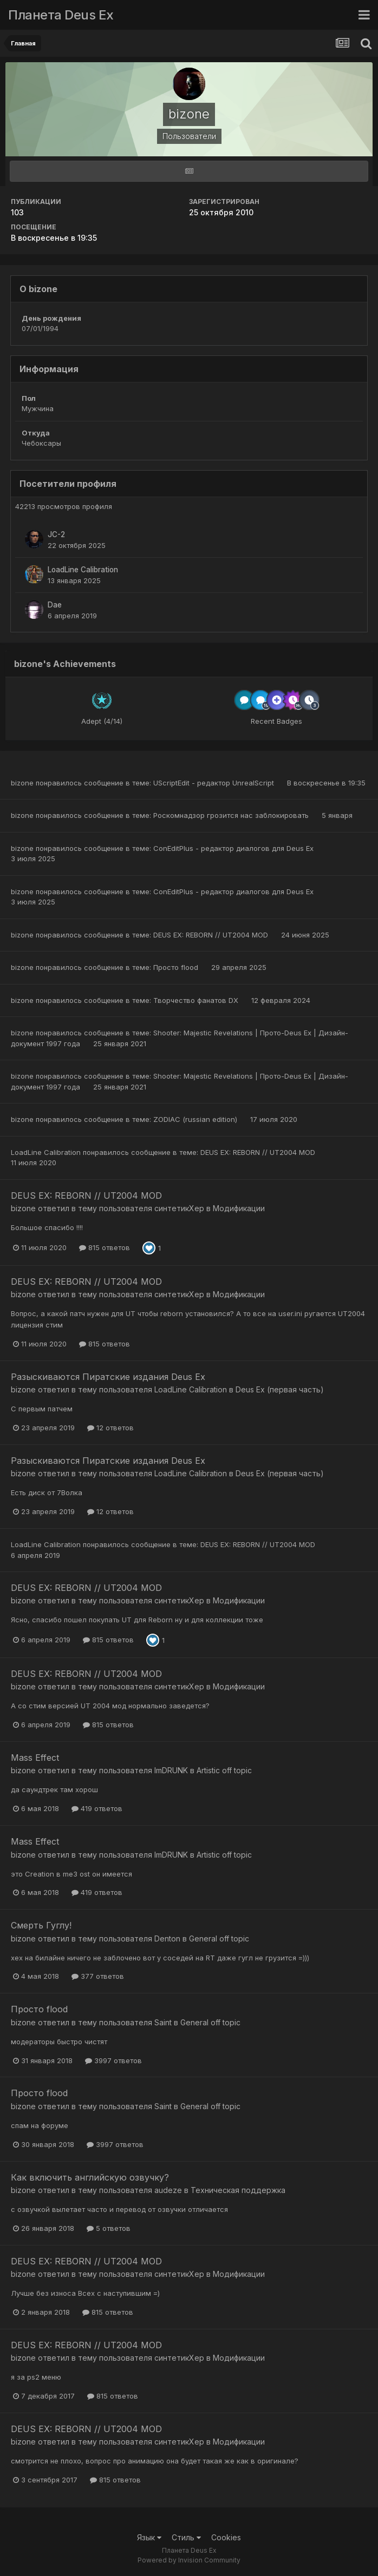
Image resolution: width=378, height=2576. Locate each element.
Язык (149, 2537)
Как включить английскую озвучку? (90, 2177)
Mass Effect (35, 1757)
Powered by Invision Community (189, 2560)
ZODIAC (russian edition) (196, 1119)
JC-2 (56, 534)
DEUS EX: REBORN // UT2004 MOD (211, 934)
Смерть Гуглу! (41, 1925)
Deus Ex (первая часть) (280, 1389)
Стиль (186, 2537)
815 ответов (104, 1247)
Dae (55, 604)
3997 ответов (113, 2060)
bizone (22, 782)
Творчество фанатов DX (196, 1000)
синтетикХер (179, 1208)
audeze (168, 2190)
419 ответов (96, 1808)
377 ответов (97, 1976)
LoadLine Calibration (83, 569)
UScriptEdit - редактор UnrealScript (214, 782)
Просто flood (176, 967)
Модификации (239, 1208)
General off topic (219, 1938)
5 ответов (109, 2228)
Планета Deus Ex (61, 15)
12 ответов (110, 1427)
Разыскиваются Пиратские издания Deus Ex (108, 1376)
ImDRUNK (171, 1770)
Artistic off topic (224, 1770)
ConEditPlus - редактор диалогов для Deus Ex (233, 848)
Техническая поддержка (238, 2190)
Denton (167, 1938)
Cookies (226, 2537)
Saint (163, 2022)
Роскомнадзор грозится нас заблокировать (232, 815)
